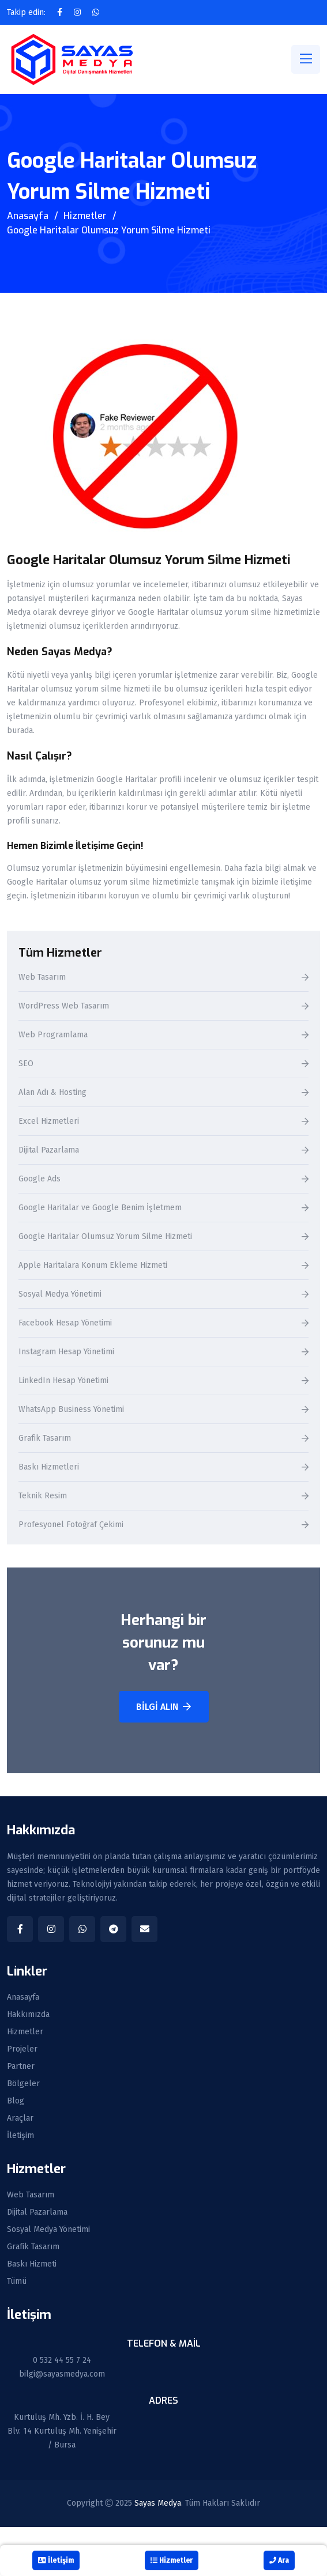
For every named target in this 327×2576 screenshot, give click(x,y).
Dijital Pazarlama (48, 1150)
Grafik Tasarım (44, 1438)
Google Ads (39, 1179)
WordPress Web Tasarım (63, 1006)
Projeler (22, 2049)
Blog (15, 2101)
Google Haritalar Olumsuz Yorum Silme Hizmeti (105, 1237)
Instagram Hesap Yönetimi (66, 1352)
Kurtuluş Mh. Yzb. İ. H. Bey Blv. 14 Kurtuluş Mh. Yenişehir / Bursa (61, 2431)
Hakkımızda (28, 2015)
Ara (279, 2560)
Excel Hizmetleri (48, 1121)
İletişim (20, 2136)
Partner (21, 2067)
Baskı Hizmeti (32, 2264)
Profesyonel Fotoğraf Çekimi (70, 1525)
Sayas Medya (157, 2503)
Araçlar (20, 2118)
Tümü (17, 2281)
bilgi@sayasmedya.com (62, 2374)
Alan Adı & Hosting (52, 1093)
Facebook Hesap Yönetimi (65, 1323)
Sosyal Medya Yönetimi (60, 1294)
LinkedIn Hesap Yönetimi (63, 1381)
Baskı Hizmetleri (48, 1467)
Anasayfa (27, 216)
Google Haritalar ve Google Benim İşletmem (100, 1208)
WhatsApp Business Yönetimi (71, 1410)
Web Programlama (53, 1035)
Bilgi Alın (163, 1706)
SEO (25, 1064)
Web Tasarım (42, 977)
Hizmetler (85, 216)
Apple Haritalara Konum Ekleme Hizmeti (92, 1265)
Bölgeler (23, 2084)
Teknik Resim (42, 1496)
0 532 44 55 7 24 (62, 2360)
